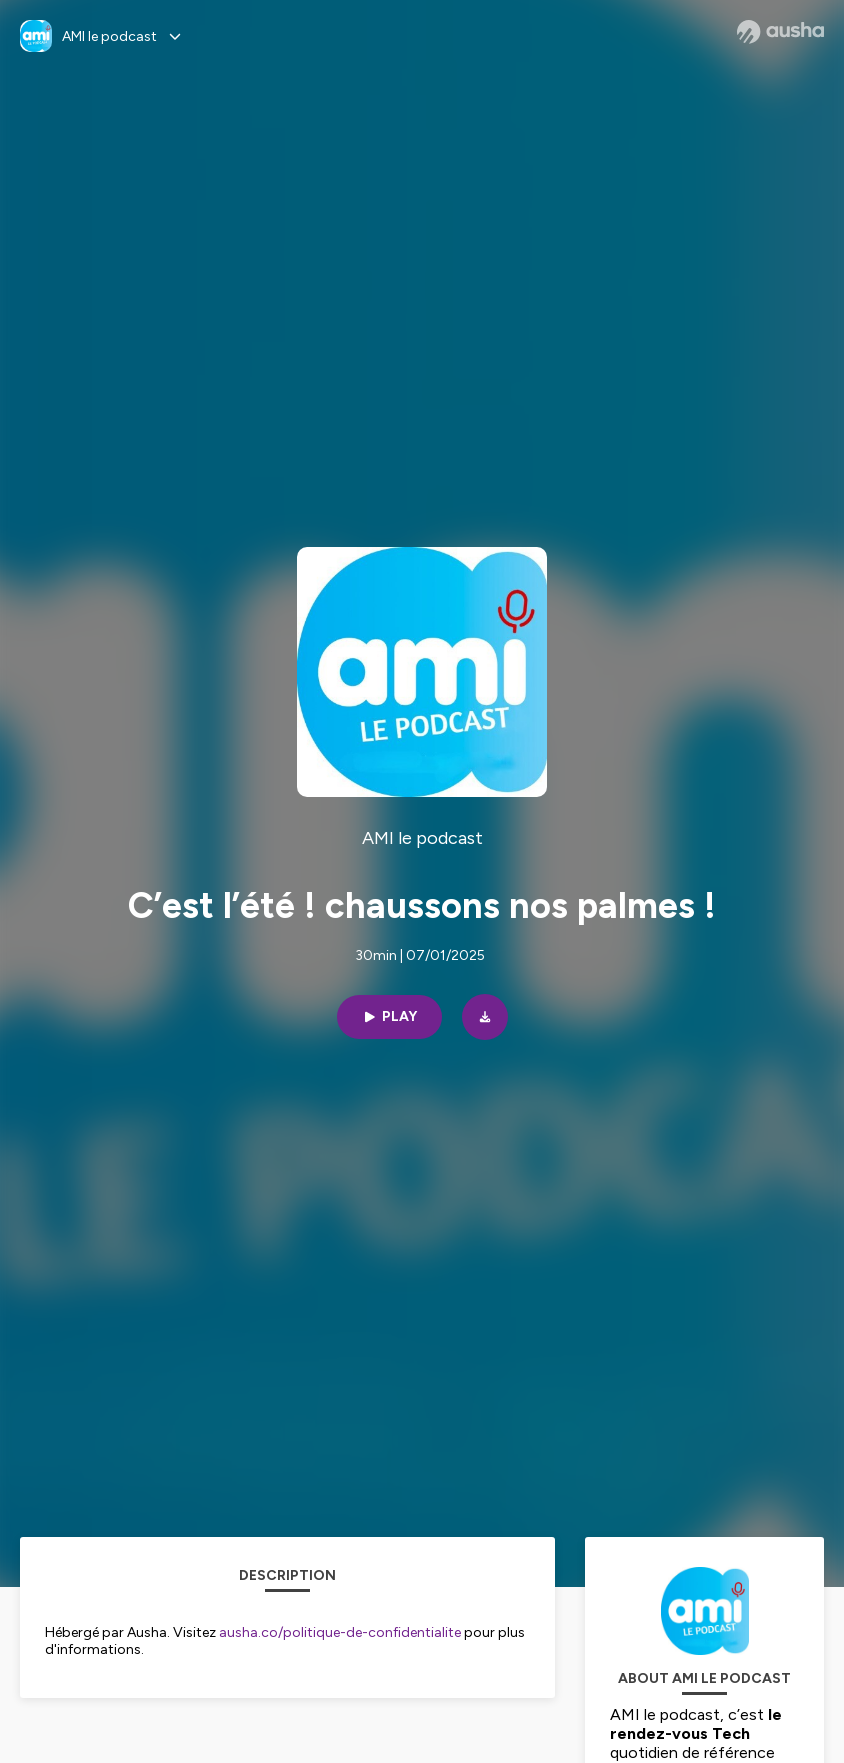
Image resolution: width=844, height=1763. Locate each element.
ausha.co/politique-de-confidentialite (340, 1632)
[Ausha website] (780, 32)
